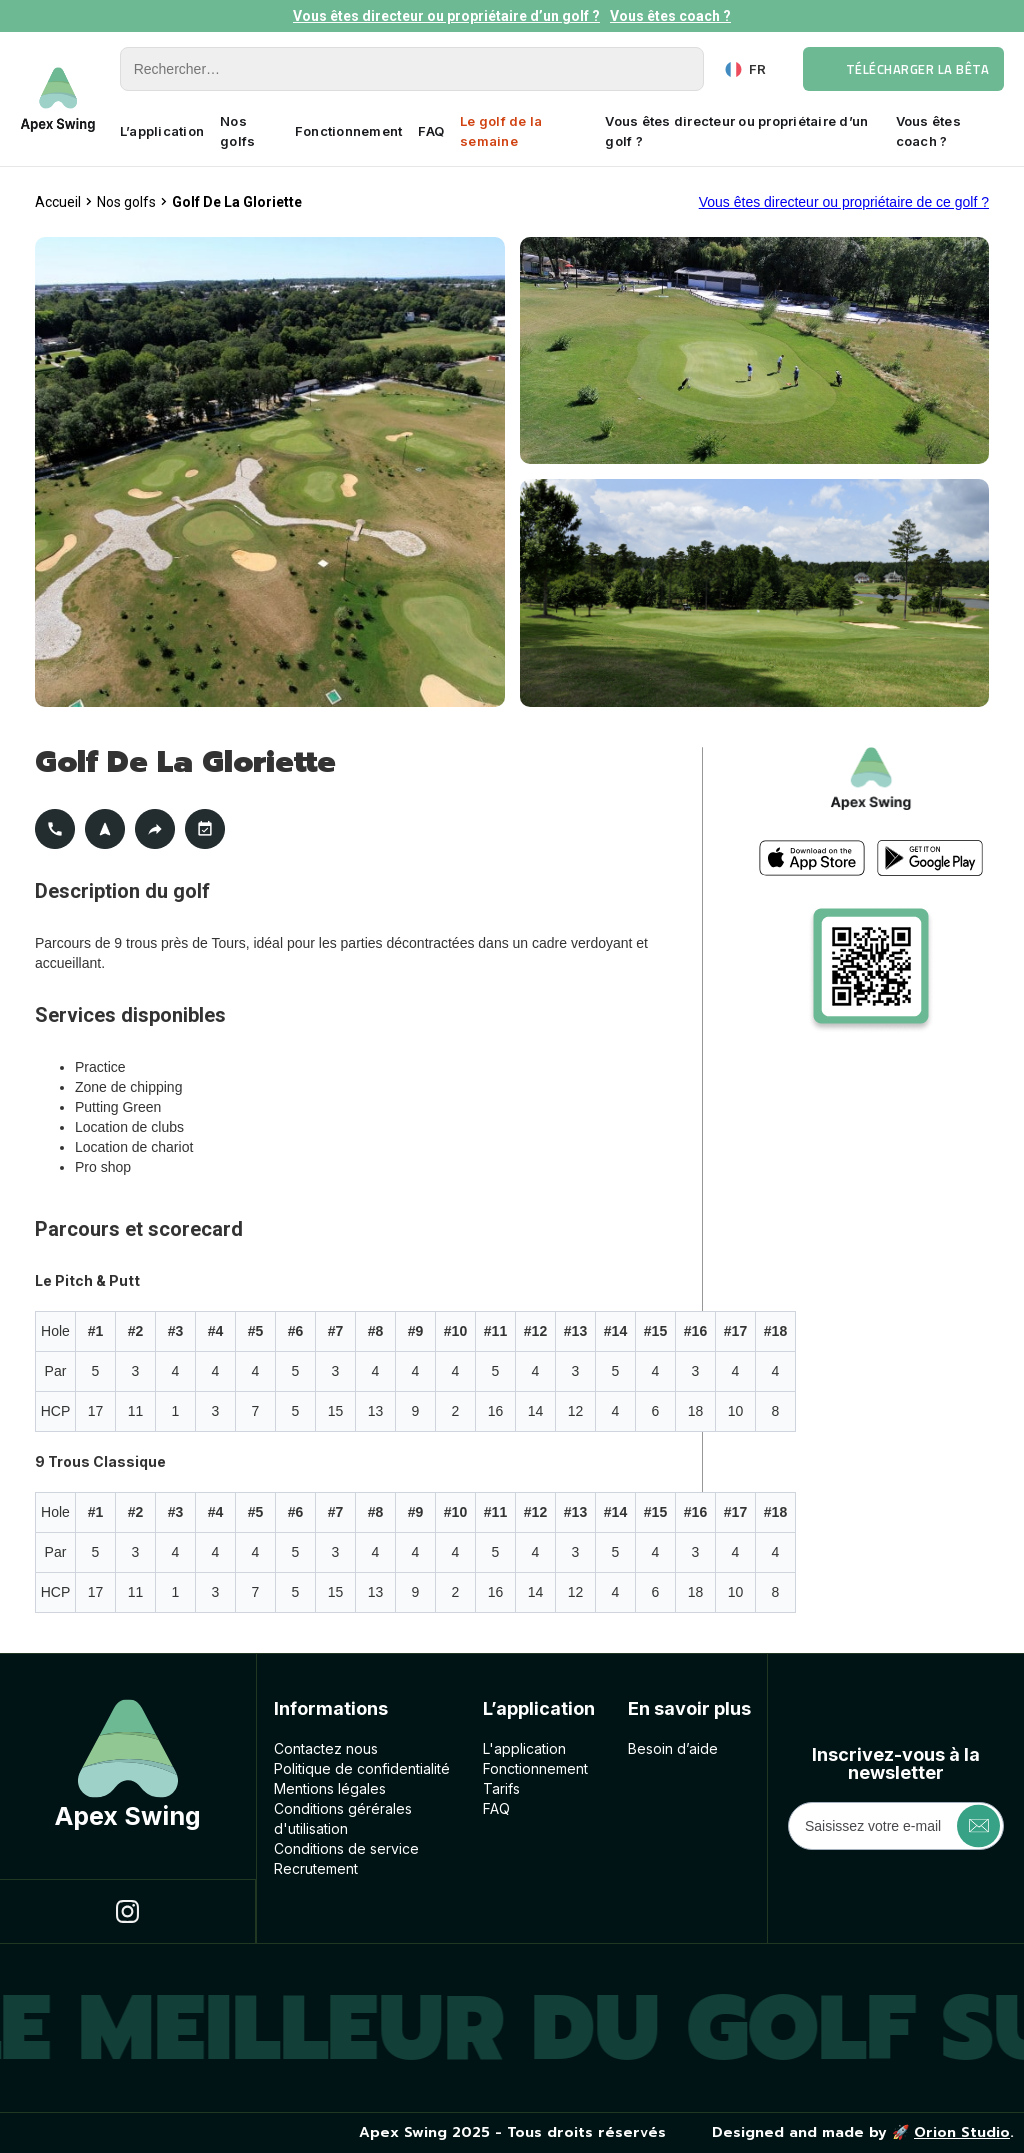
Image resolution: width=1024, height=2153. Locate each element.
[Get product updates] (896, 1826)
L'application (524, 1748)
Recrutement (316, 1868)
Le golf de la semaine (501, 131)
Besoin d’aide (673, 1748)
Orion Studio (962, 2132)
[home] (58, 99)
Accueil (58, 202)
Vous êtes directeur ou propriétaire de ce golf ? (844, 202)
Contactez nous (326, 1748)
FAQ (431, 131)
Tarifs (501, 1788)
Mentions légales (330, 1788)
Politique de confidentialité (362, 1768)
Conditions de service (346, 1848)
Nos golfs (237, 131)
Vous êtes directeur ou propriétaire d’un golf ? (446, 16)
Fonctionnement (349, 131)
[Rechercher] (412, 69)
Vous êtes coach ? (670, 16)
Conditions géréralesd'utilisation (343, 1818)
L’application (162, 131)
